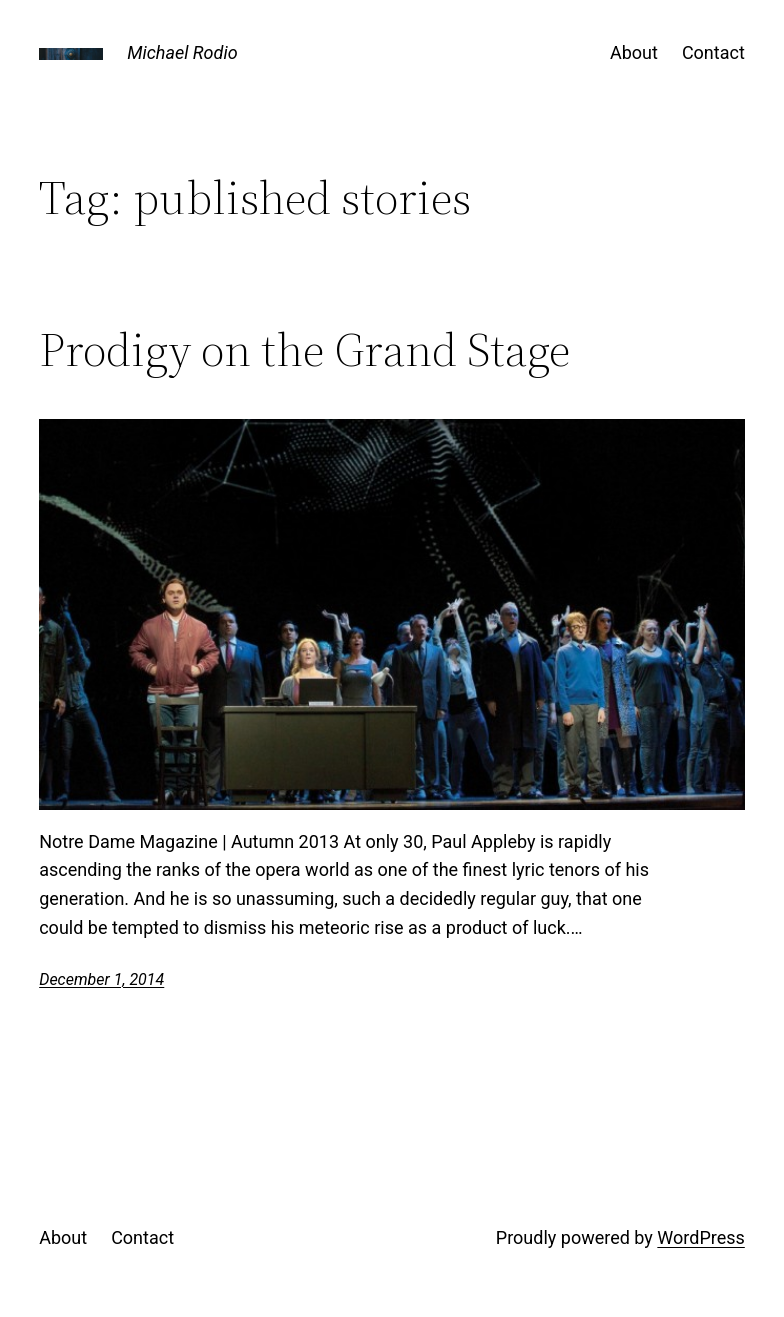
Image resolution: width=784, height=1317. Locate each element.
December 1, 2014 (101, 979)
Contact (713, 52)
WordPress (700, 1237)
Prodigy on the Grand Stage (304, 350)
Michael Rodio (182, 52)
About (634, 52)
